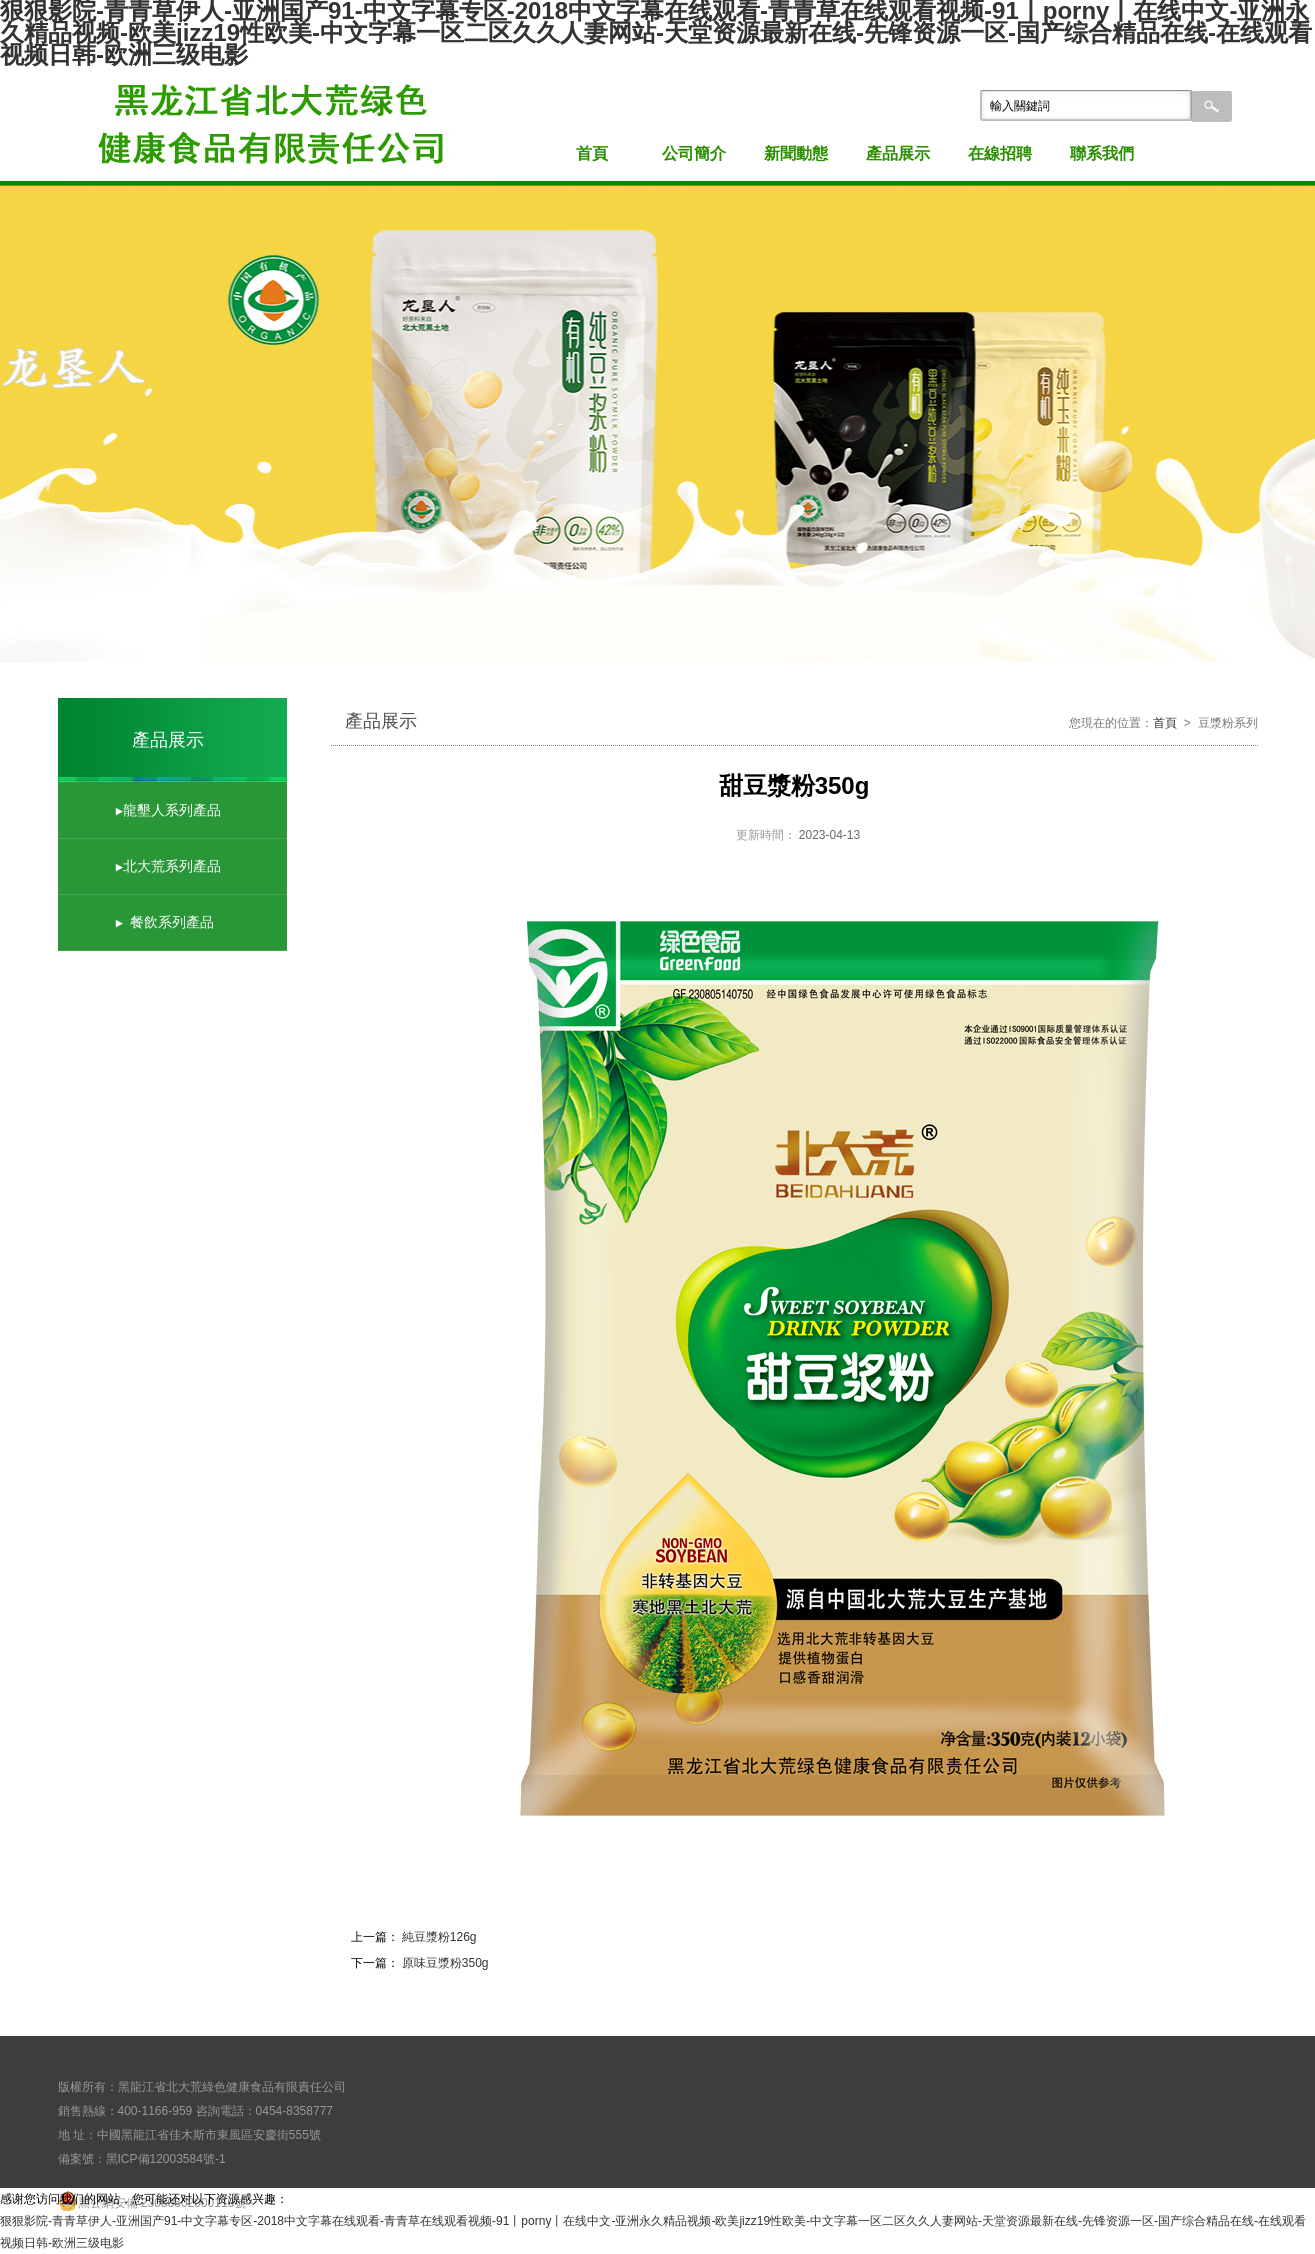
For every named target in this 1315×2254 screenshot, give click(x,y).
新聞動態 (796, 153)
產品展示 (898, 153)
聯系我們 (1102, 153)
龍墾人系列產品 (172, 810)
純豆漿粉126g (438, 1937)
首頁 (592, 153)
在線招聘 (1000, 153)
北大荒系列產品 (172, 866)
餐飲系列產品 (172, 922)
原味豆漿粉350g (445, 1963)
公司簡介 (694, 153)
